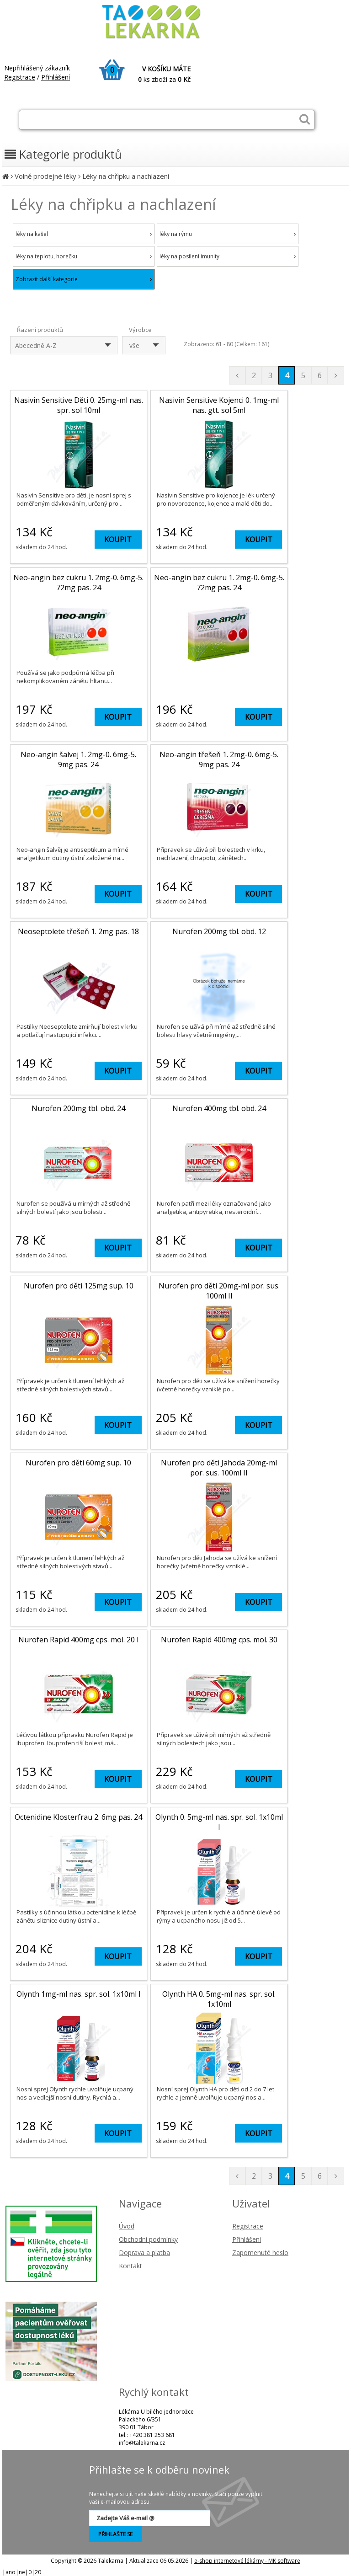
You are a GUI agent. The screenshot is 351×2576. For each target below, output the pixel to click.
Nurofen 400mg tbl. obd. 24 (219, 1108)
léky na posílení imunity (228, 256)
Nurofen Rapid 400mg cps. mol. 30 (219, 1640)
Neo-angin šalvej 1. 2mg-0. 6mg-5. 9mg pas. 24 (78, 759)
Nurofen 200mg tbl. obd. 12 (219, 931)
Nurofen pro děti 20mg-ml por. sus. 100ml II (219, 1291)
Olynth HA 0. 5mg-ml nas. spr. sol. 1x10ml (219, 1999)
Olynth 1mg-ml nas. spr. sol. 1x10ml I (78, 1994)
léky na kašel (84, 234)
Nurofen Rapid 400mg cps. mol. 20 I (78, 1640)
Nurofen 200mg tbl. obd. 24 (78, 1108)
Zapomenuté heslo (260, 2252)
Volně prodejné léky (45, 176)
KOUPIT (118, 539)
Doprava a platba (144, 2252)
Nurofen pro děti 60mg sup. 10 (78, 1463)
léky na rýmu (228, 234)
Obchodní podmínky (148, 2239)
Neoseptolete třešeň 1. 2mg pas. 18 (78, 931)
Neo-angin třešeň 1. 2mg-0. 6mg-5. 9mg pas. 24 (219, 759)
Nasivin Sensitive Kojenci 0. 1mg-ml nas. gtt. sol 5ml (219, 405)
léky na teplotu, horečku (84, 256)
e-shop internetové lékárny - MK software (247, 2561)
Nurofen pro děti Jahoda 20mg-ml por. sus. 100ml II (219, 1468)
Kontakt (130, 2265)
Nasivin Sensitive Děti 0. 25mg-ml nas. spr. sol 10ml (78, 405)
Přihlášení (55, 77)
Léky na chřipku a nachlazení (125, 176)
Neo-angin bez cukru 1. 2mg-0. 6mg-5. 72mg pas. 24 (78, 582)
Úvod (126, 2226)
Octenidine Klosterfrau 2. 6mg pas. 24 (78, 1817)
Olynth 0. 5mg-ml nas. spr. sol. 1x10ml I (219, 1822)
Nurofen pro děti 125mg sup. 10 (78, 1286)
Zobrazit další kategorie (84, 279)
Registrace (19, 77)
